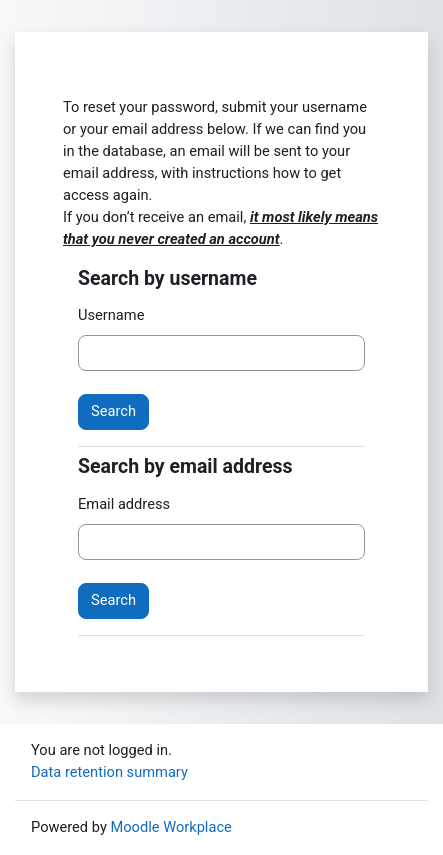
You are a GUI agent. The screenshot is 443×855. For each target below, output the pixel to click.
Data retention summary (109, 772)
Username (111, 315)
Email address (124, 504)
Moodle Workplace (170, 827)
